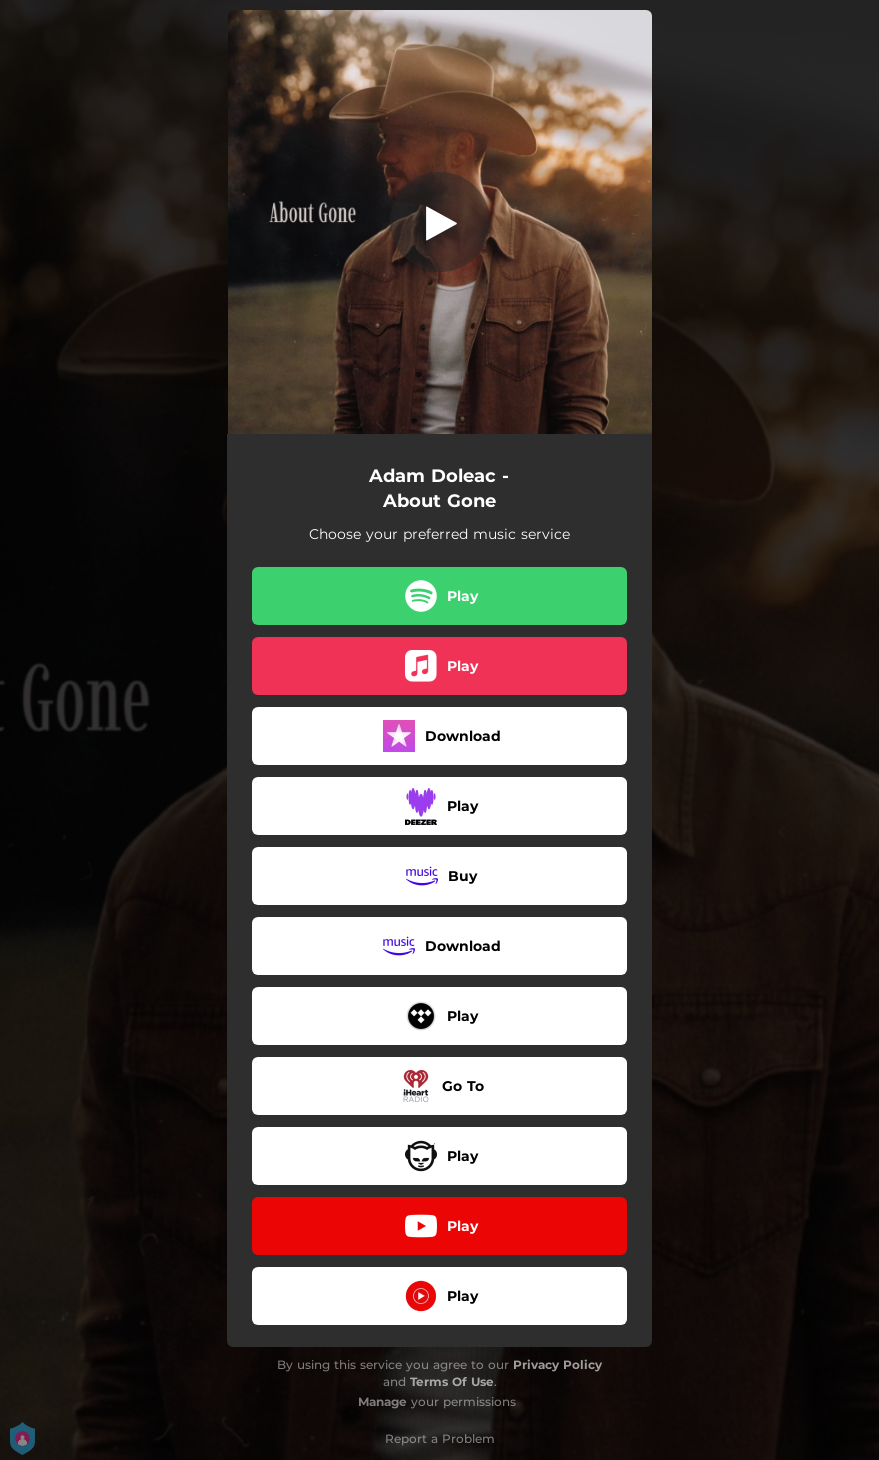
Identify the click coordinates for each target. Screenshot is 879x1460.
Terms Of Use (452, 1381)
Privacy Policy (557, 1364)
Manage (382, 1401)
